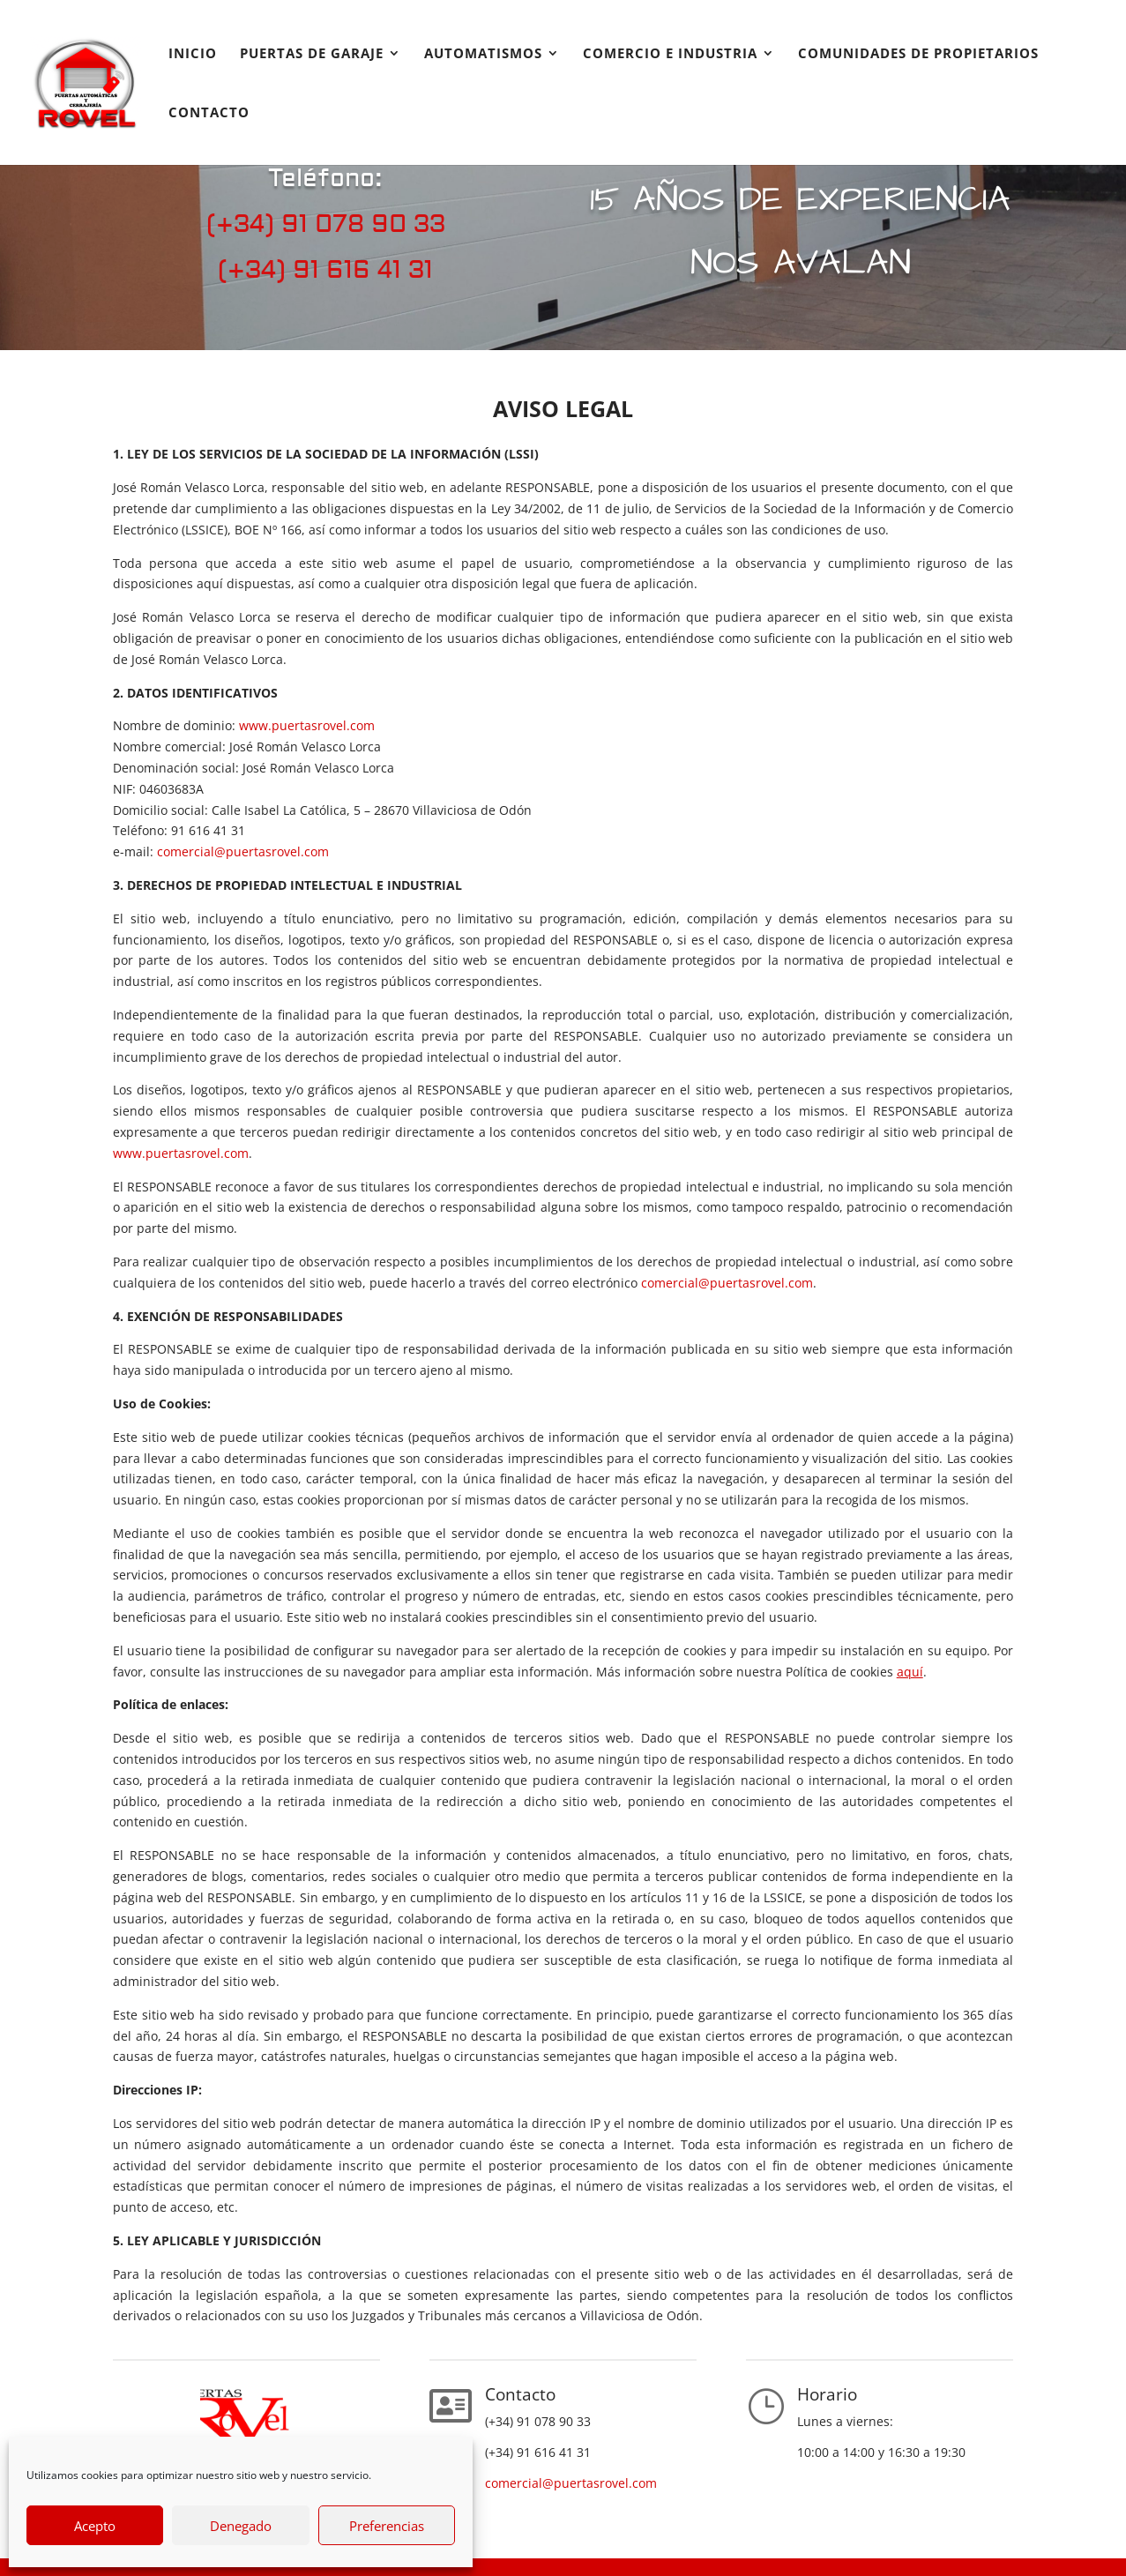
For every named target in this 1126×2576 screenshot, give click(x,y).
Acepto (95, 2526)
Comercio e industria (670, 54)
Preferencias (386, 2526)
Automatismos (483, 54)
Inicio (192, 54)
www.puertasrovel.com (307, 725)
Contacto (209, 113)
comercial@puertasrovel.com (243, 851)
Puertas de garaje (312, 54)
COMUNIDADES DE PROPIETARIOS (918, 54)
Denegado (241, 2526)
